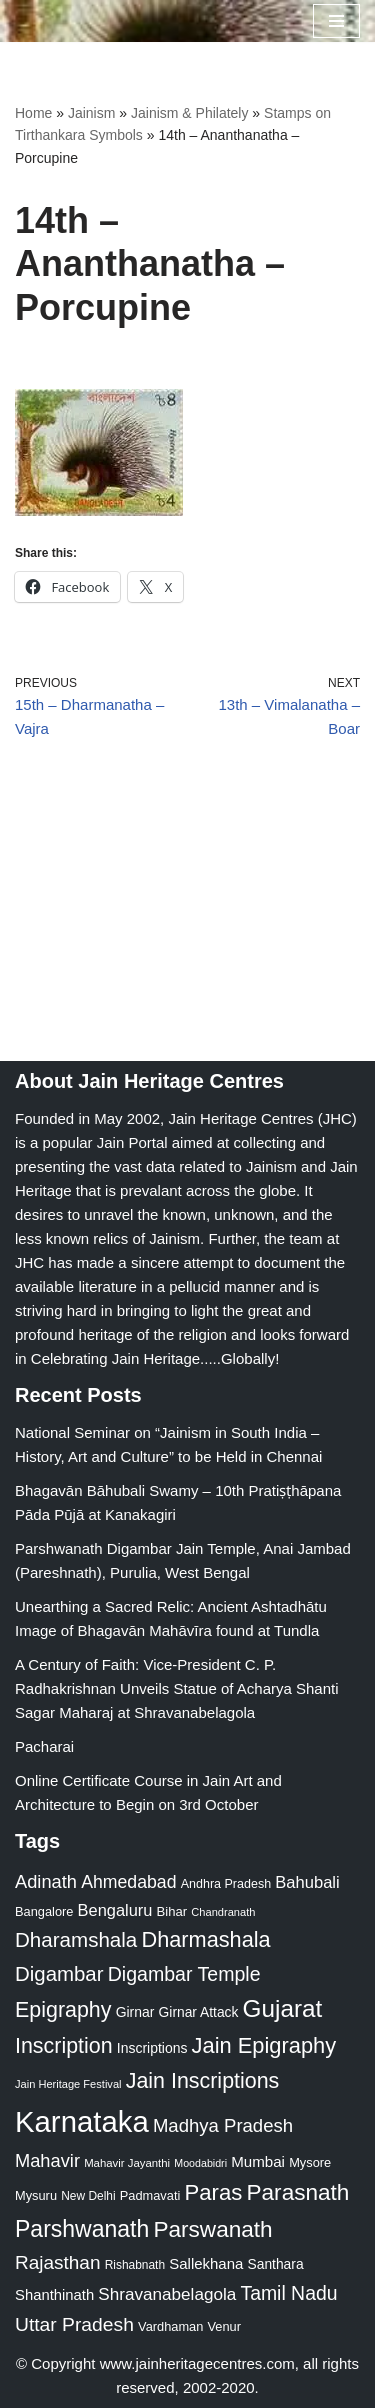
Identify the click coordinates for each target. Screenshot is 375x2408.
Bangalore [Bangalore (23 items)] (44, 1911)
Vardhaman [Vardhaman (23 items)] (170, 2326)
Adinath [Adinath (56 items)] (46, 1881)
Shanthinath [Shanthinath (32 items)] (54, 2295)
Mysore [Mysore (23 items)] (310, 2162)
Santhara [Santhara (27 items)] (276, 2264)
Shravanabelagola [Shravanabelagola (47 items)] (167, 2294)
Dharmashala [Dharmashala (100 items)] (205, 1939)
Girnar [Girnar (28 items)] (135, 2012)
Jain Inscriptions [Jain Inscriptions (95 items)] (203, 2081)
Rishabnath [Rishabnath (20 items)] (135, 2265)
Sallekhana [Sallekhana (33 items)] (206, 2263)
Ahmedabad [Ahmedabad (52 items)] (128, 1882)
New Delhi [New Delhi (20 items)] (88, 2196)
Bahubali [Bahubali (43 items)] (307, 1882)
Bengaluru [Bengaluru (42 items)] (115, 1910)
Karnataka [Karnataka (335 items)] (82, 2121)
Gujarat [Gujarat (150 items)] (283, 2008)
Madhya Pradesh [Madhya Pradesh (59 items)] (223, 2125)
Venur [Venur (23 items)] (224, 2326)
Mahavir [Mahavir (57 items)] (47, 2160)
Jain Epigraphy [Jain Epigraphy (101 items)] (264, 2045)
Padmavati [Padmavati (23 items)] (150, 2195)
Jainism (91, 113)
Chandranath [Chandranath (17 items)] (223, 1912)
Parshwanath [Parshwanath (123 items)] (82, 2229)
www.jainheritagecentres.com (197, 2363)
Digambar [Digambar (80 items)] (59, 1974)
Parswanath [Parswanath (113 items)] (212, 2229)
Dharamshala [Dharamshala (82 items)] (76, 1939)
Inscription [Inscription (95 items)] (64, 2046)
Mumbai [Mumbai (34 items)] (258, 2161)
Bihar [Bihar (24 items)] (172, 1911)
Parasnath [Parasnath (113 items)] (298, 2192)
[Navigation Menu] (336, 21)
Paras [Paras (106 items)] (213, 2192)
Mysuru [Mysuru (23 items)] (36, 2195)
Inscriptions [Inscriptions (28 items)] (152, 2048)
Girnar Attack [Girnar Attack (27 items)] (199, 2012)
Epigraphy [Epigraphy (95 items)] (63, 2010)
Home (33, 113)
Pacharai (44, 1746)
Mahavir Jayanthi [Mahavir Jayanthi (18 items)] (127, 2163)
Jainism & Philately (190, 113)
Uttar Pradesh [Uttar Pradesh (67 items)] (74, 2324)
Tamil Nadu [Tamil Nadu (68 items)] (288, 2293)
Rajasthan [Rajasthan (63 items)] (58, 2262)
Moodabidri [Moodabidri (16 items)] (200, 2163)
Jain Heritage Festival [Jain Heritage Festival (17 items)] (68, 2084)
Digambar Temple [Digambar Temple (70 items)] (184, 1974)
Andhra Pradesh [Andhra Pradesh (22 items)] (226, 1884)
